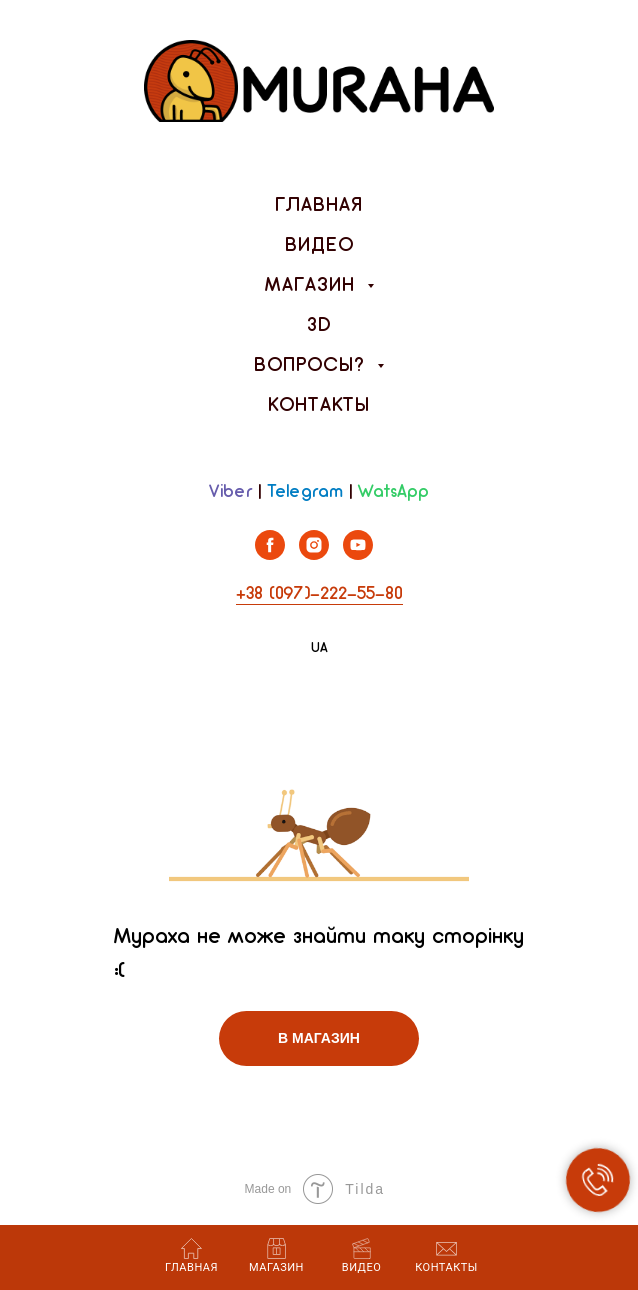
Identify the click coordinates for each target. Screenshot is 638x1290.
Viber (230, 492)
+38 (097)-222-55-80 (319, 594)
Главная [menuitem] (319, 206)
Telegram (305, 492)
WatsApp (393, 492)
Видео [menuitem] (319, 246)
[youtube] (358, 554)
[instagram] (314, 554)
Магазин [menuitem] (313, 286)
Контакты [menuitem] (319, 406)
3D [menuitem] (319, 326)
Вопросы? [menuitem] (313, 366)
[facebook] (270, 554)
